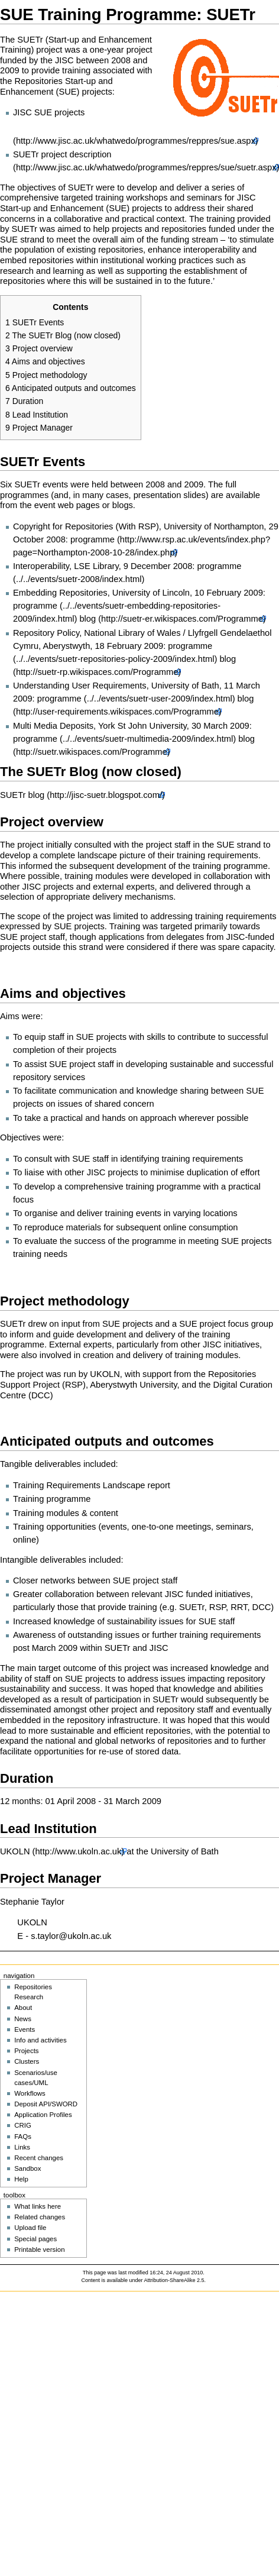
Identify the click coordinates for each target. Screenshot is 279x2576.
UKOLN (15, 1851)
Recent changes (38, 2157)
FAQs (22, 2136)
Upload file (30, 2227)
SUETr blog (22, 795)
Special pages (35, 2238)
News (22, 2018)
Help (21, 2179)
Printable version (39, 2249)
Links (22, 2147)
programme (59, 698)
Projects (26, 2050)
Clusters (26, 2061)
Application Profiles (43, 2114)
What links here (37, 2206)
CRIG (22, 2125)
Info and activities (40, 2040)
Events (24, 2029)
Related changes (39, 2217)
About (23, 2007)
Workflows (30, 2093)
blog (87, 618)
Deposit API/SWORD (45, 2104)
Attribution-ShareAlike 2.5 (174, 2280)
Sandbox (27, 2168)
